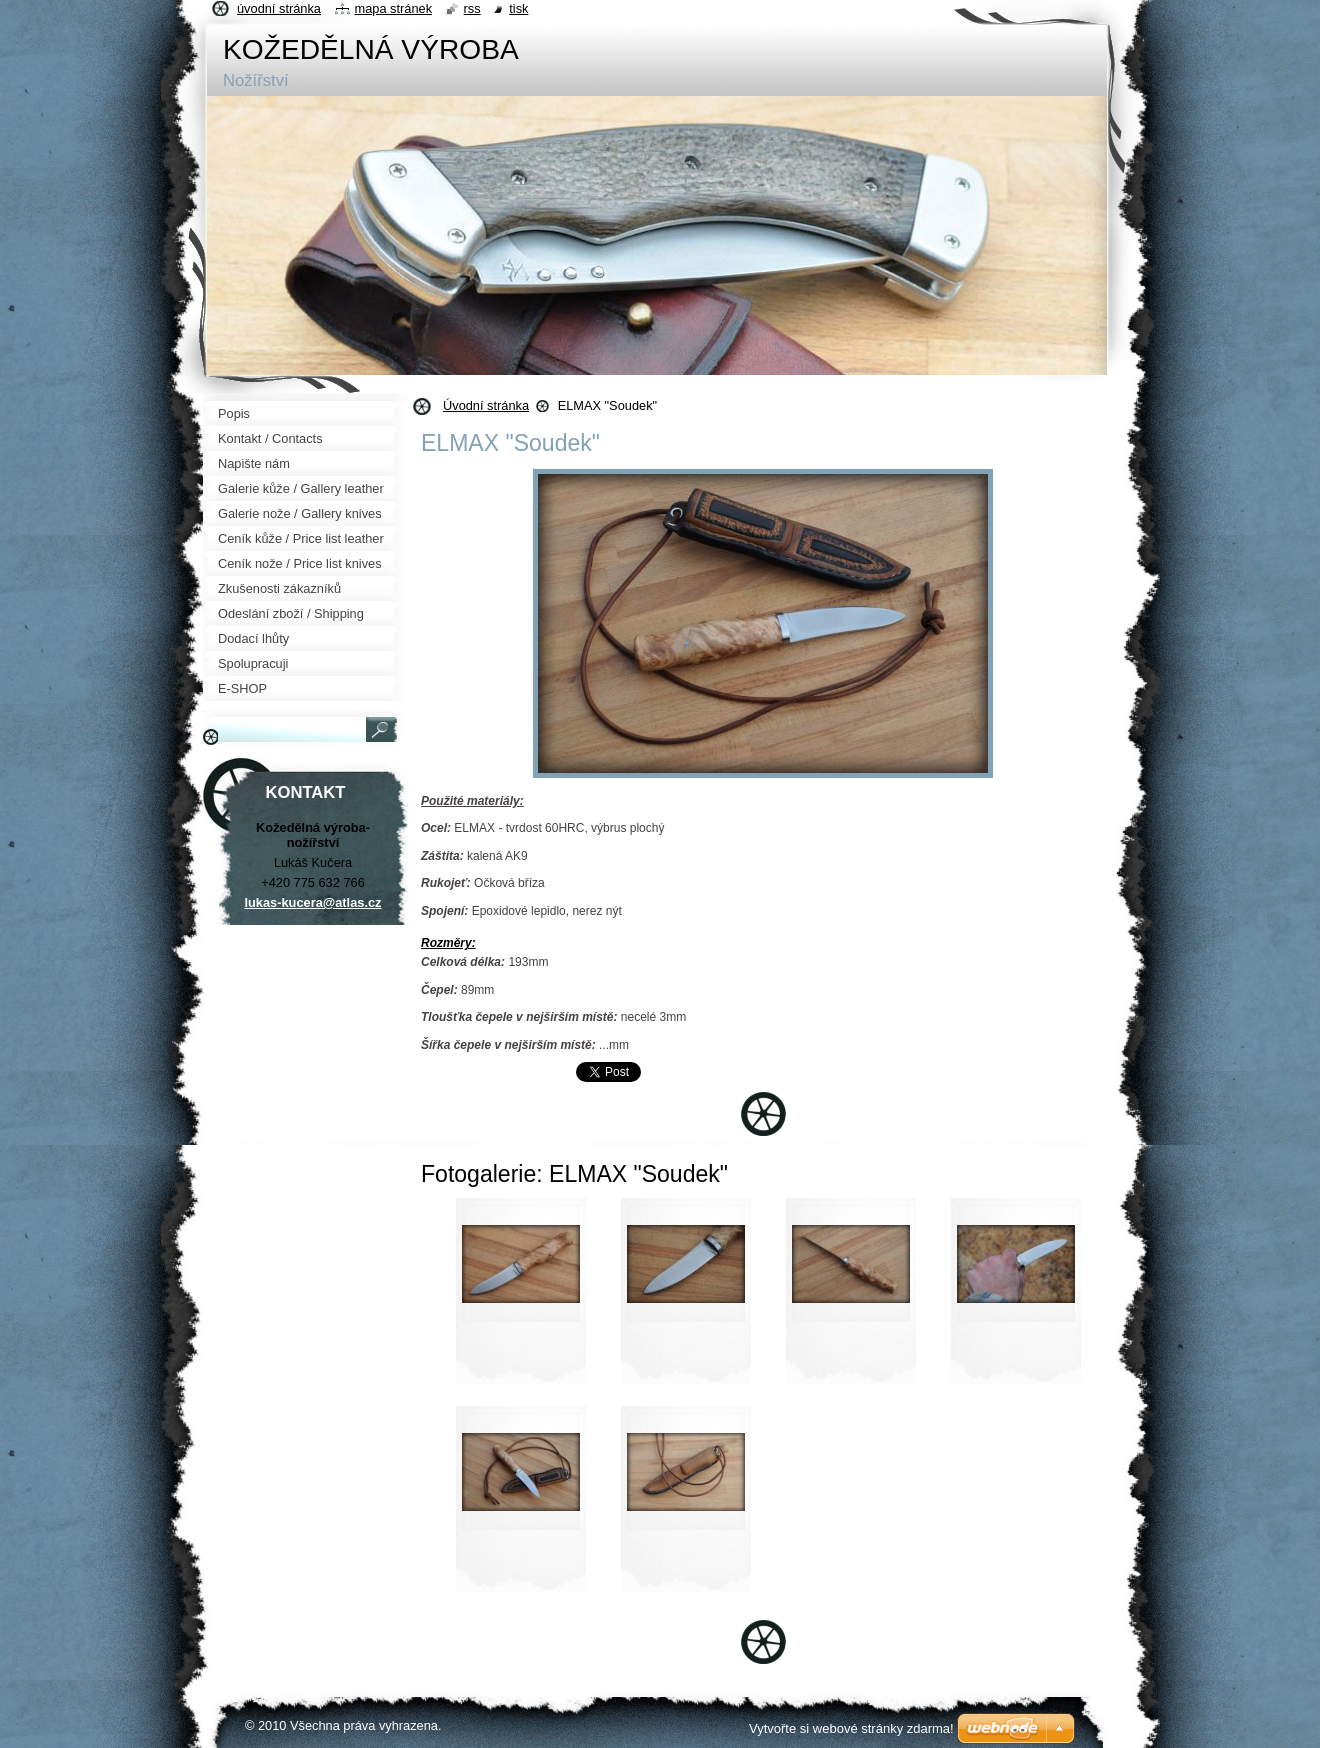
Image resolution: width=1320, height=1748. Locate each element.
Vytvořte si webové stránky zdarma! (851, 1728)
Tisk (518, 8)
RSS (472, 8)
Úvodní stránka (486, 405)
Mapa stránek (394, 8)
